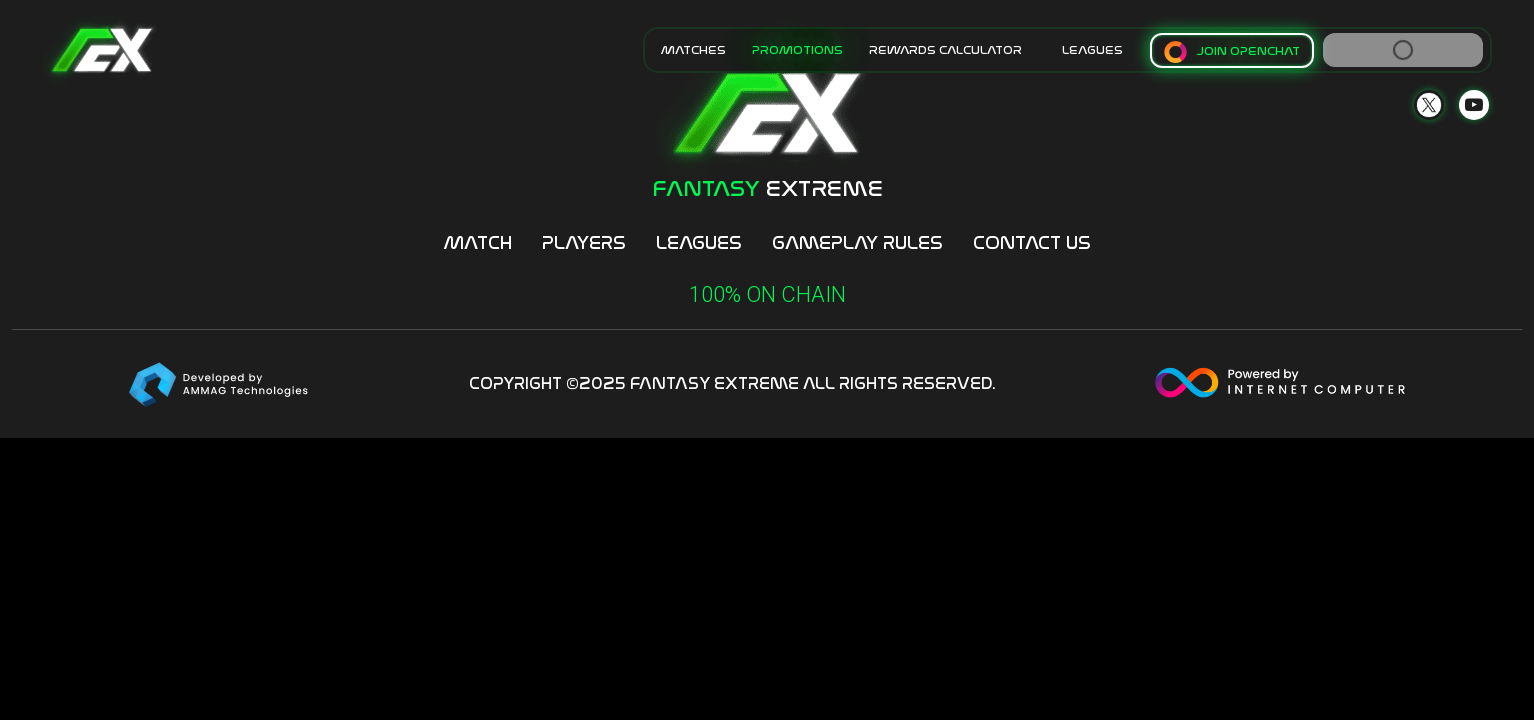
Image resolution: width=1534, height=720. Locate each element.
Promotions (797, 50)
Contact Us (1032, 243)
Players (584, 243)
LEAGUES (1092, 50)
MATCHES (693, 50)
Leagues (699, 243)
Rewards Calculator (945, 50)
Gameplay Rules (857, 243)
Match (477, 243)
